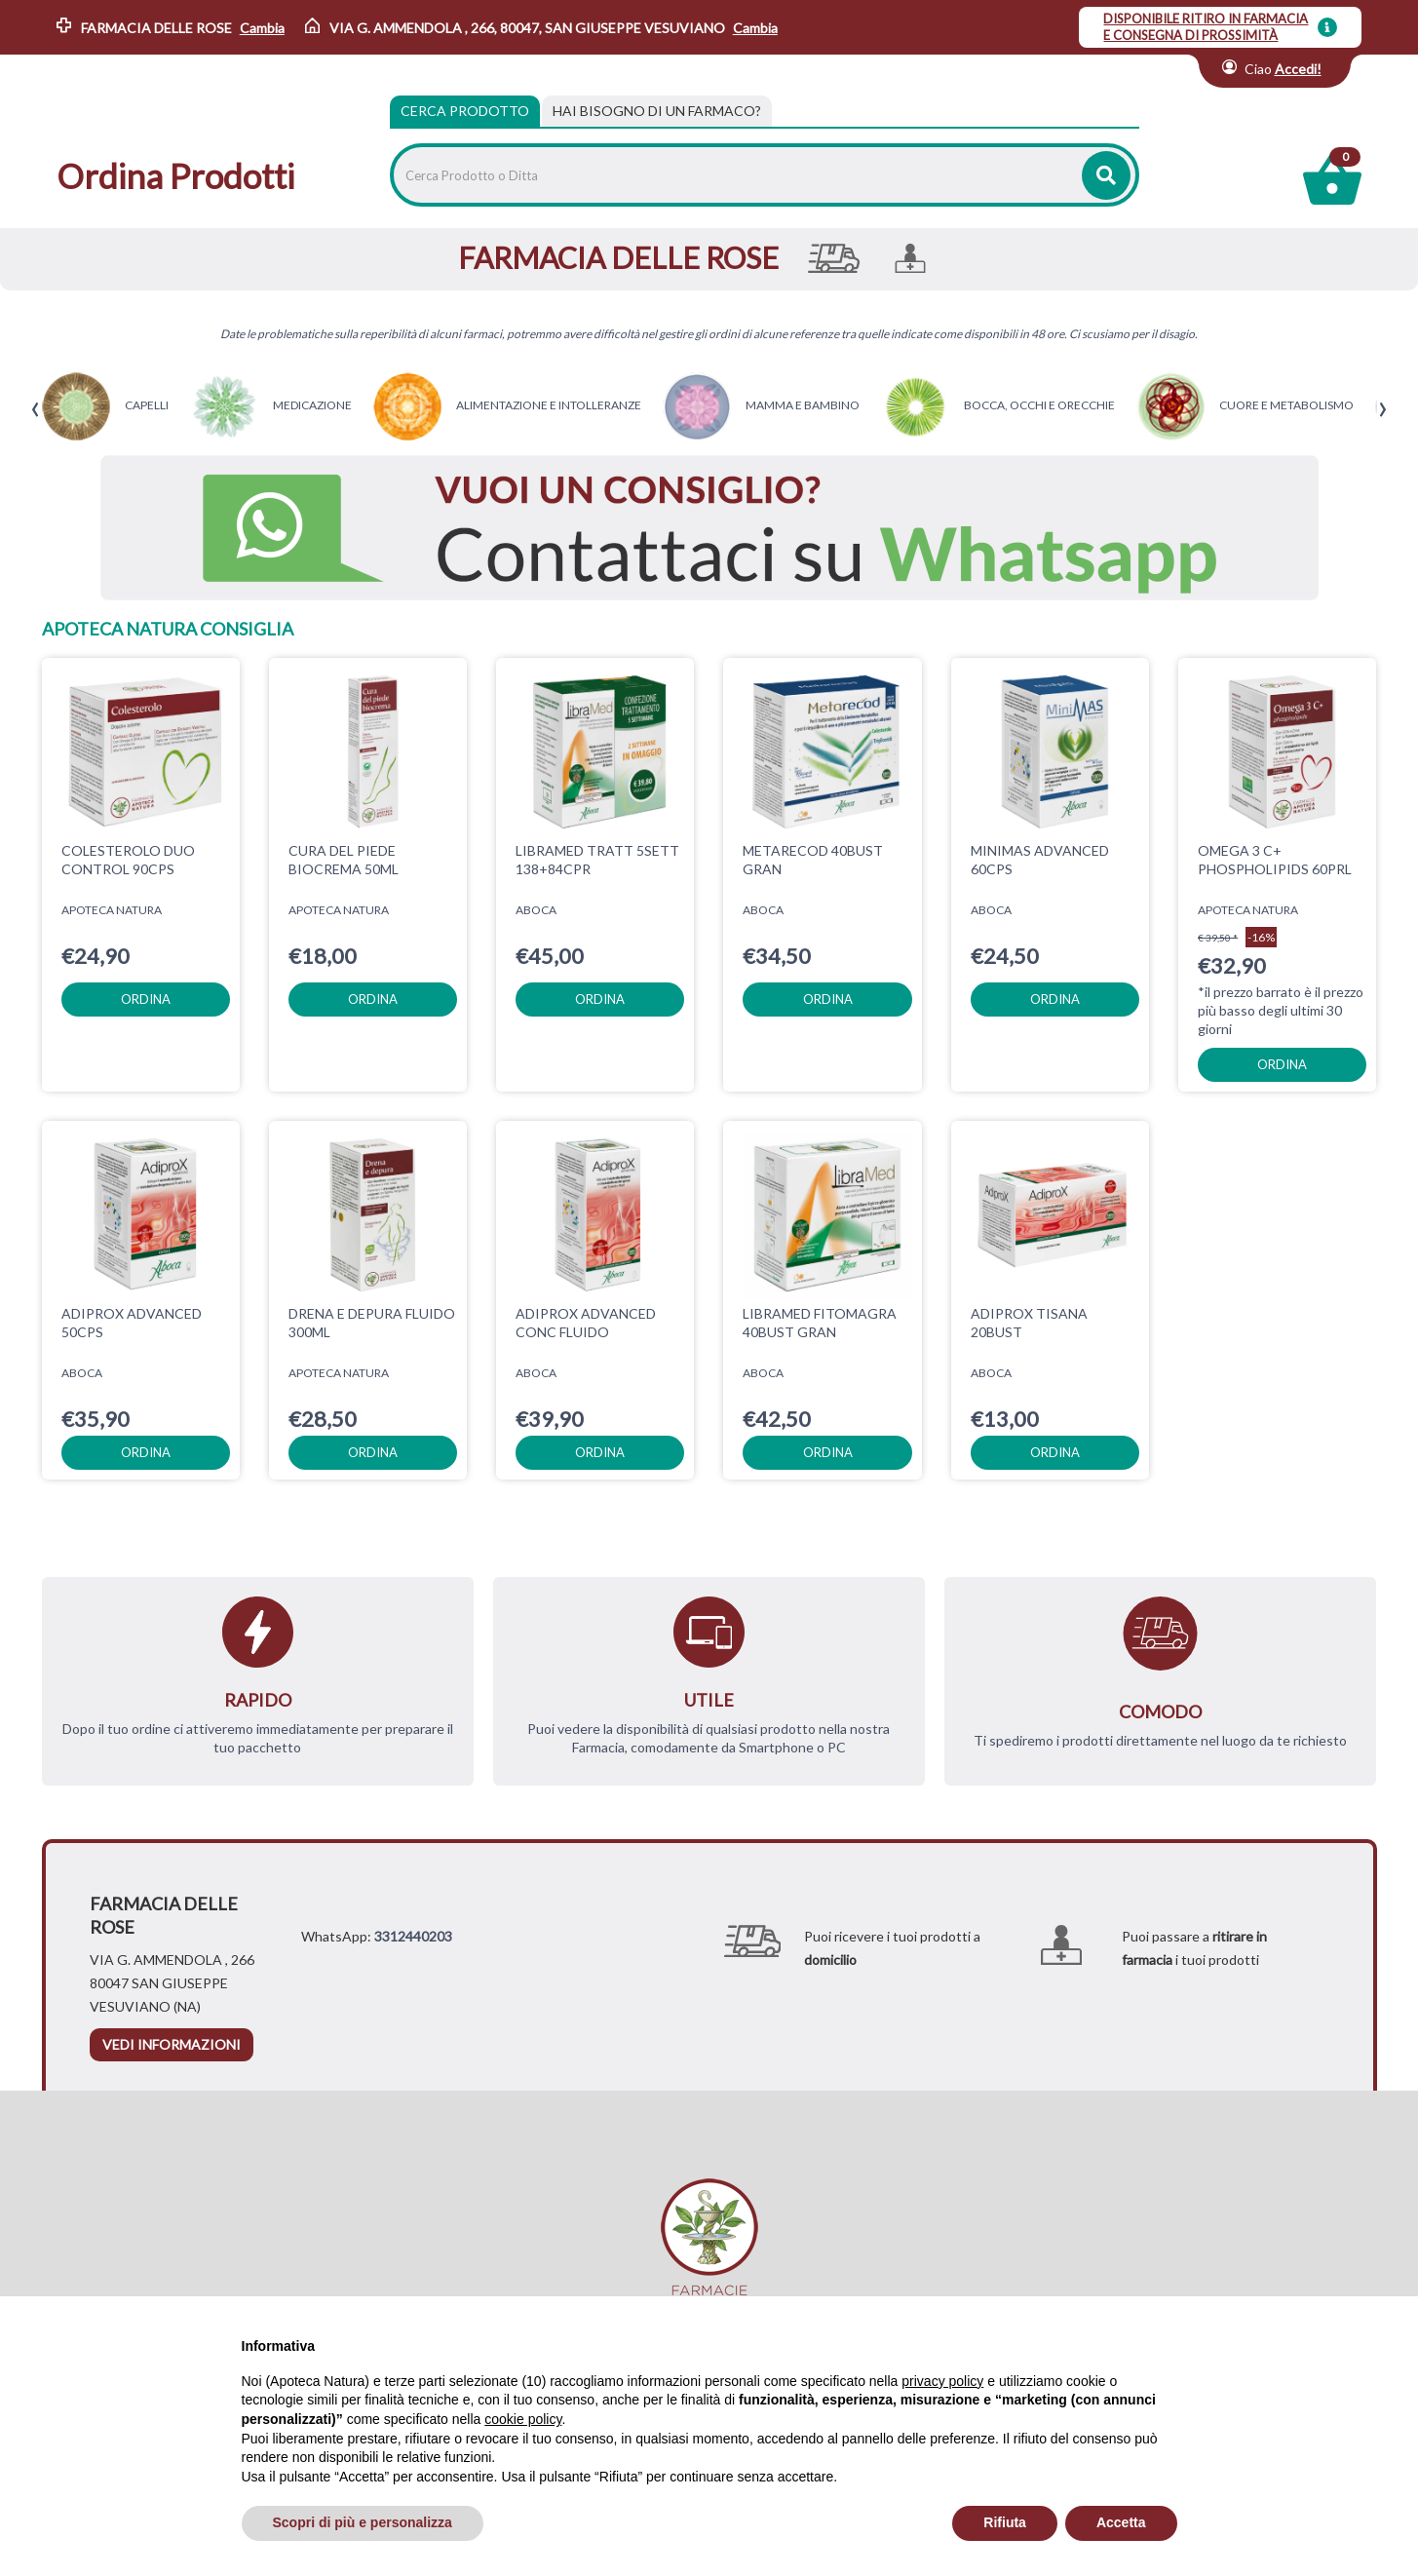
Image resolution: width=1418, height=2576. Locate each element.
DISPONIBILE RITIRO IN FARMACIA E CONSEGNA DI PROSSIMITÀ (1205, 27)
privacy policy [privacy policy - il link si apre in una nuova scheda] (942, 2381)
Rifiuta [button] (1004, 2522)
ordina (146, 999)
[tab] (657, 111)
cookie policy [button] (522, 2419)
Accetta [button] (1121, 2522)
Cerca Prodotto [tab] (465, 110)
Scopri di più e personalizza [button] (362, 2522)
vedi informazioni (171, 2044)
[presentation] (35, 410)
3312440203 (413, 1936)
